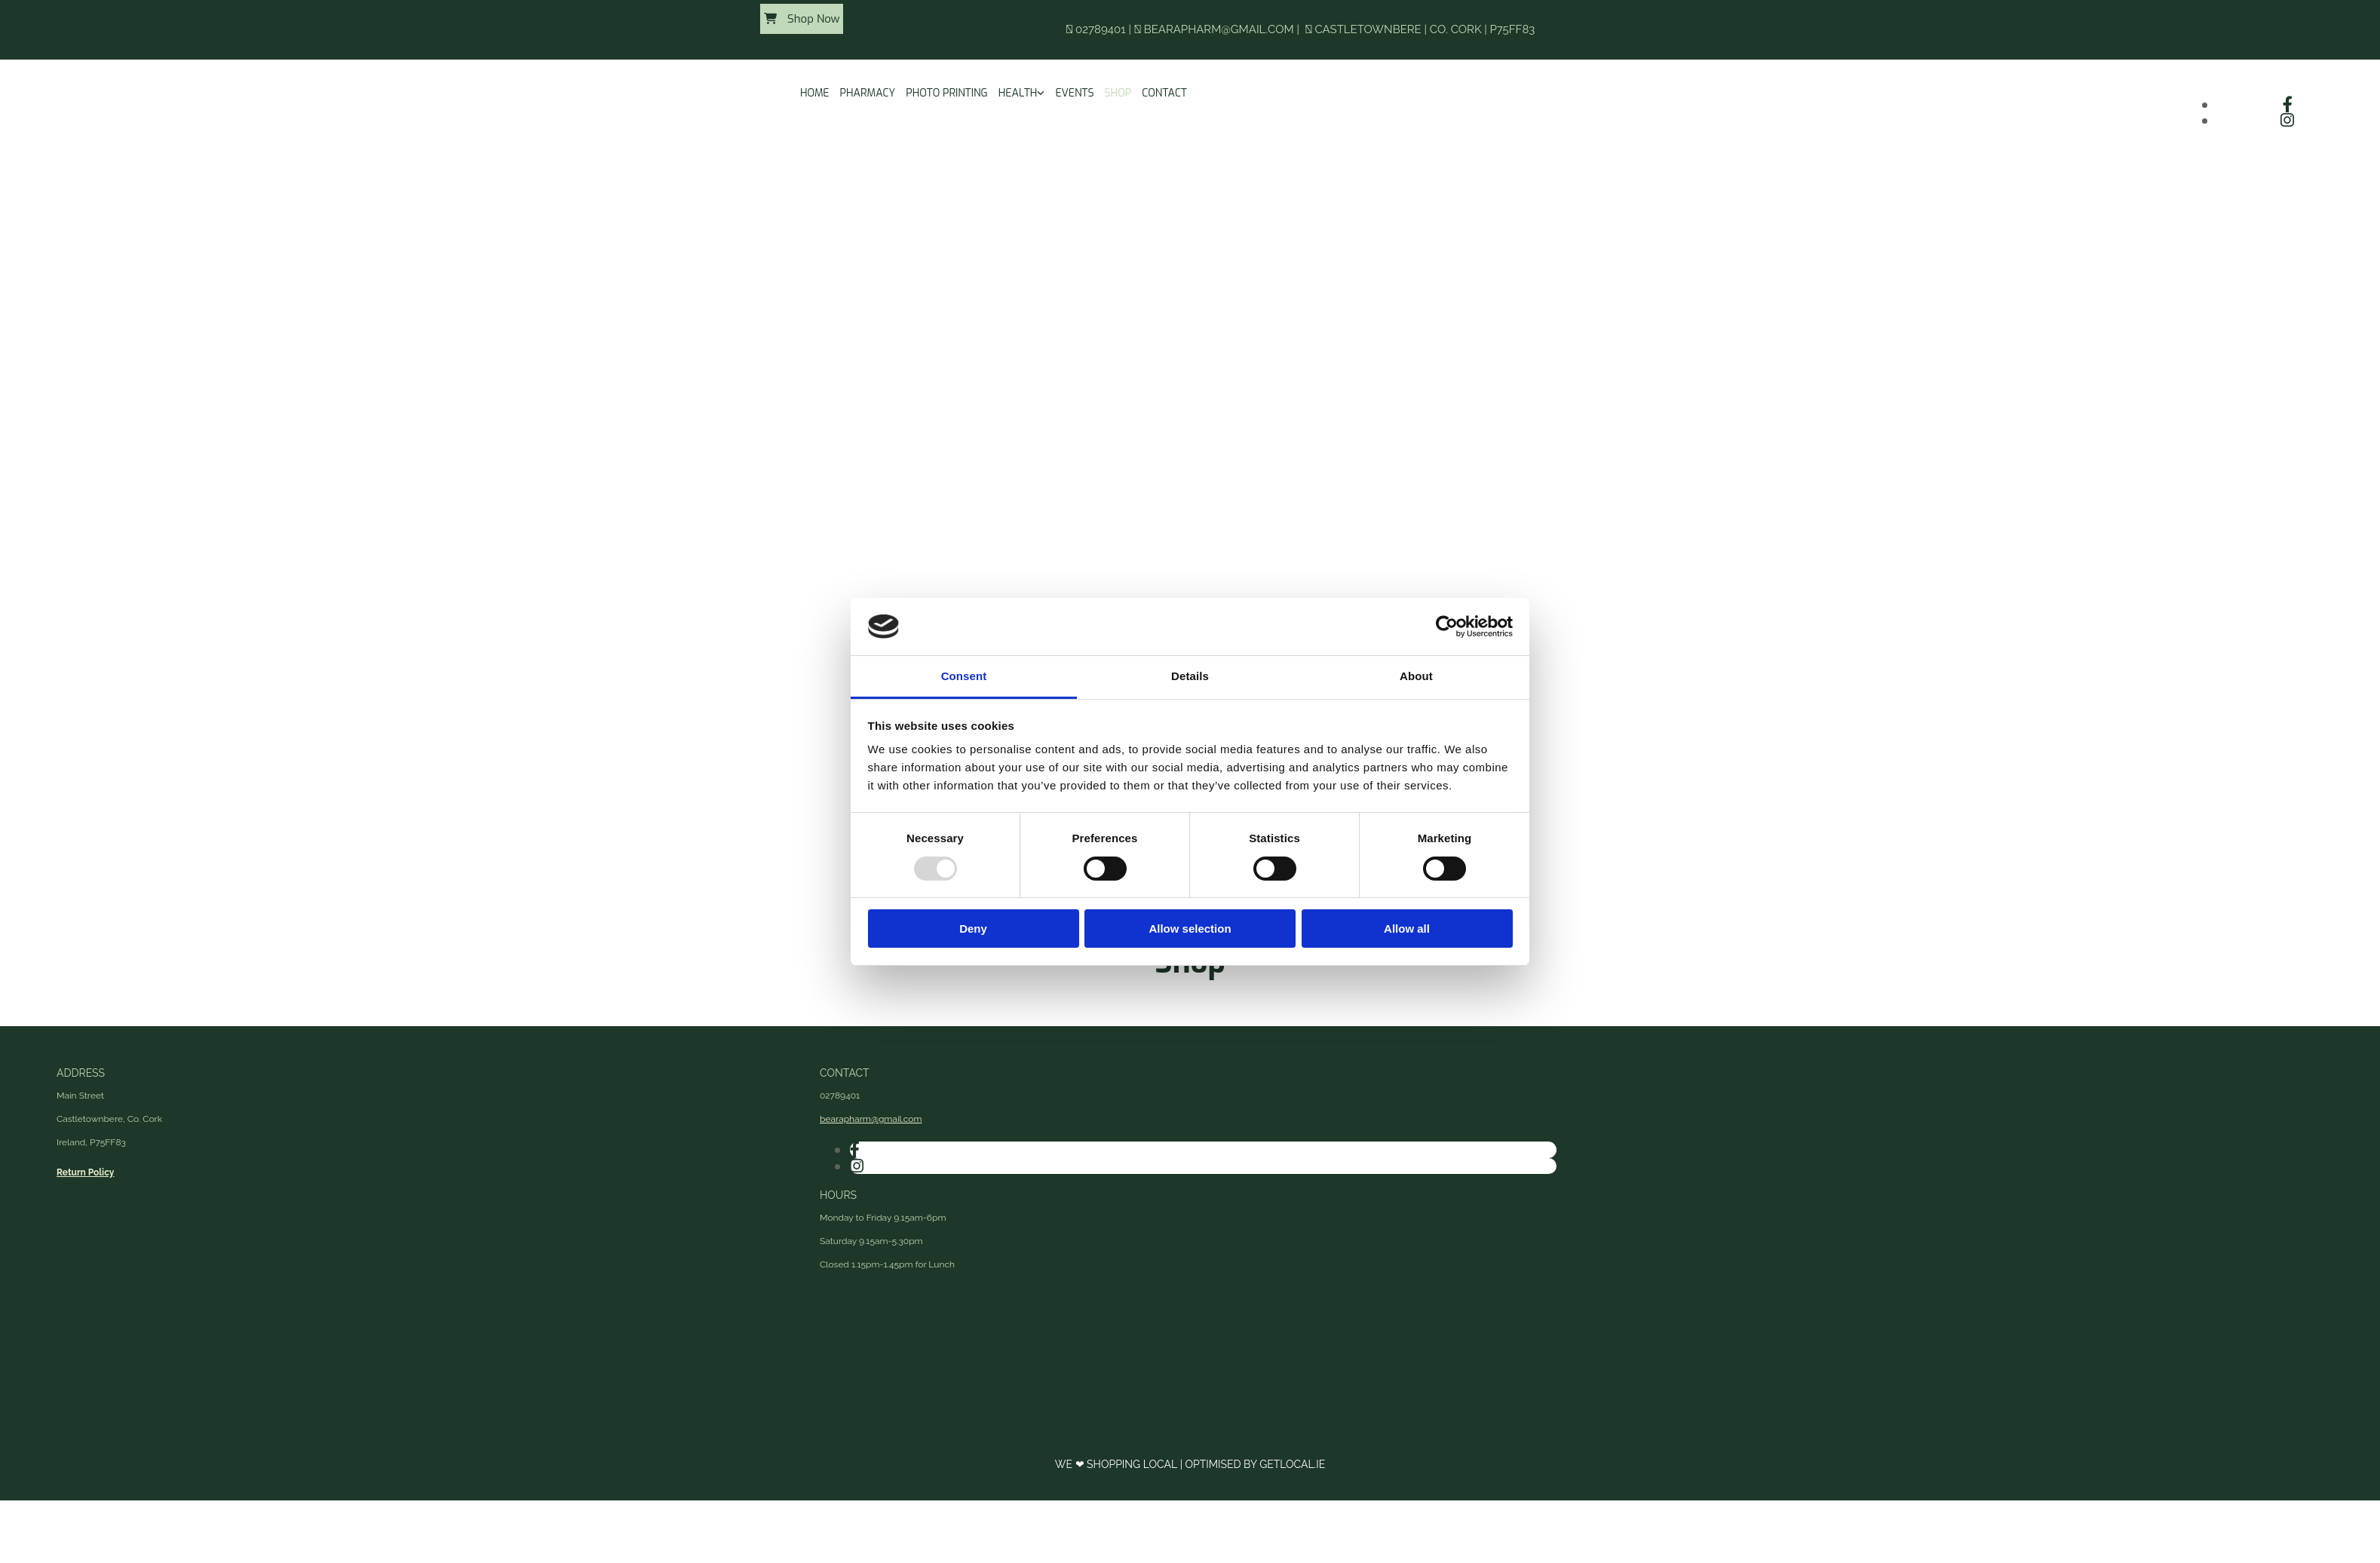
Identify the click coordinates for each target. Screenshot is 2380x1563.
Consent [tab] (964, 676)
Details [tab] (1190, 676)
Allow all (1407, 928)
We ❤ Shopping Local (1117, 1464)
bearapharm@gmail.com (1219, 29)
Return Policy (85, 1172)
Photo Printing (947, 93)
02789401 (1100, 29)
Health (1018, 93)
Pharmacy (868, 93)
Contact (1164, 93)
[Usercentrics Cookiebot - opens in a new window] (1447, 626)
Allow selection (1190, 928)
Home (815, 93)
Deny (973, 928)
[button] (801, 19)
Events (1074, 93)
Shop (1118, 93)
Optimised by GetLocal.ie (1255, 1464)
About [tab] (1416, 676)
